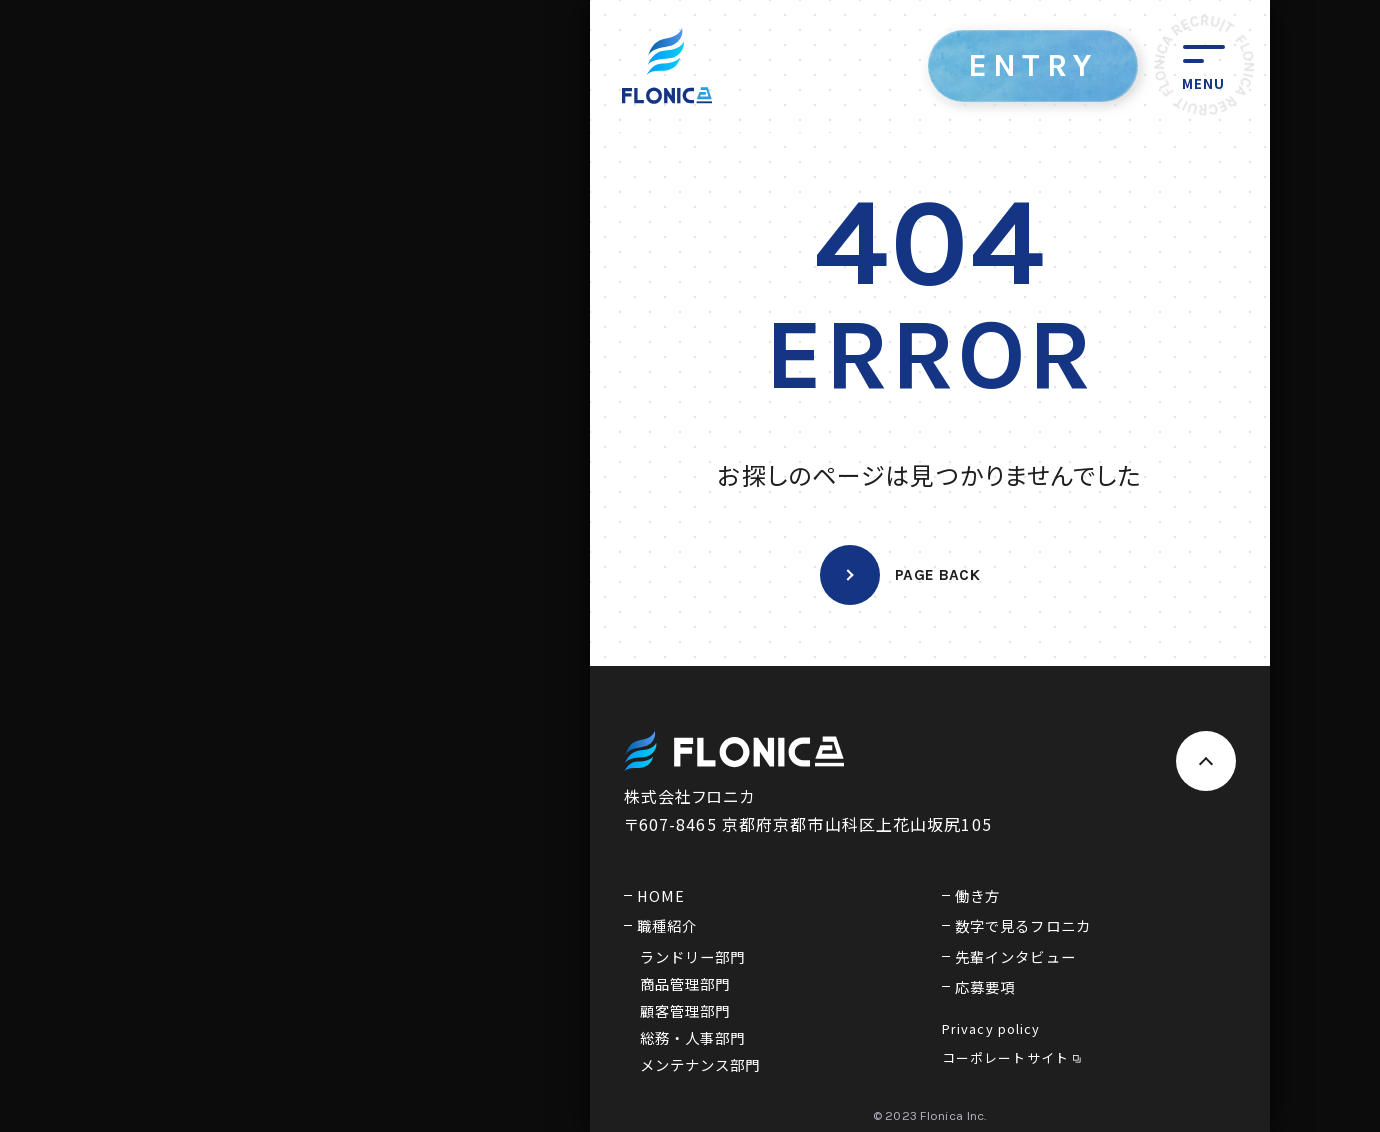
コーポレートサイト (1011, 1057)
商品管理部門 (685, 983)
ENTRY (1033, 65)
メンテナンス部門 (700, 1064)
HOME (661, 895)
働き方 (977, 895)
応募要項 (985, 986)
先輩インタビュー (1015, 956)
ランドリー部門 (693, 956)
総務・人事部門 (693, 1037)
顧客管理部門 (685, 1010)
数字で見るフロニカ (1023, 925)
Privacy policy (991, 1028)
